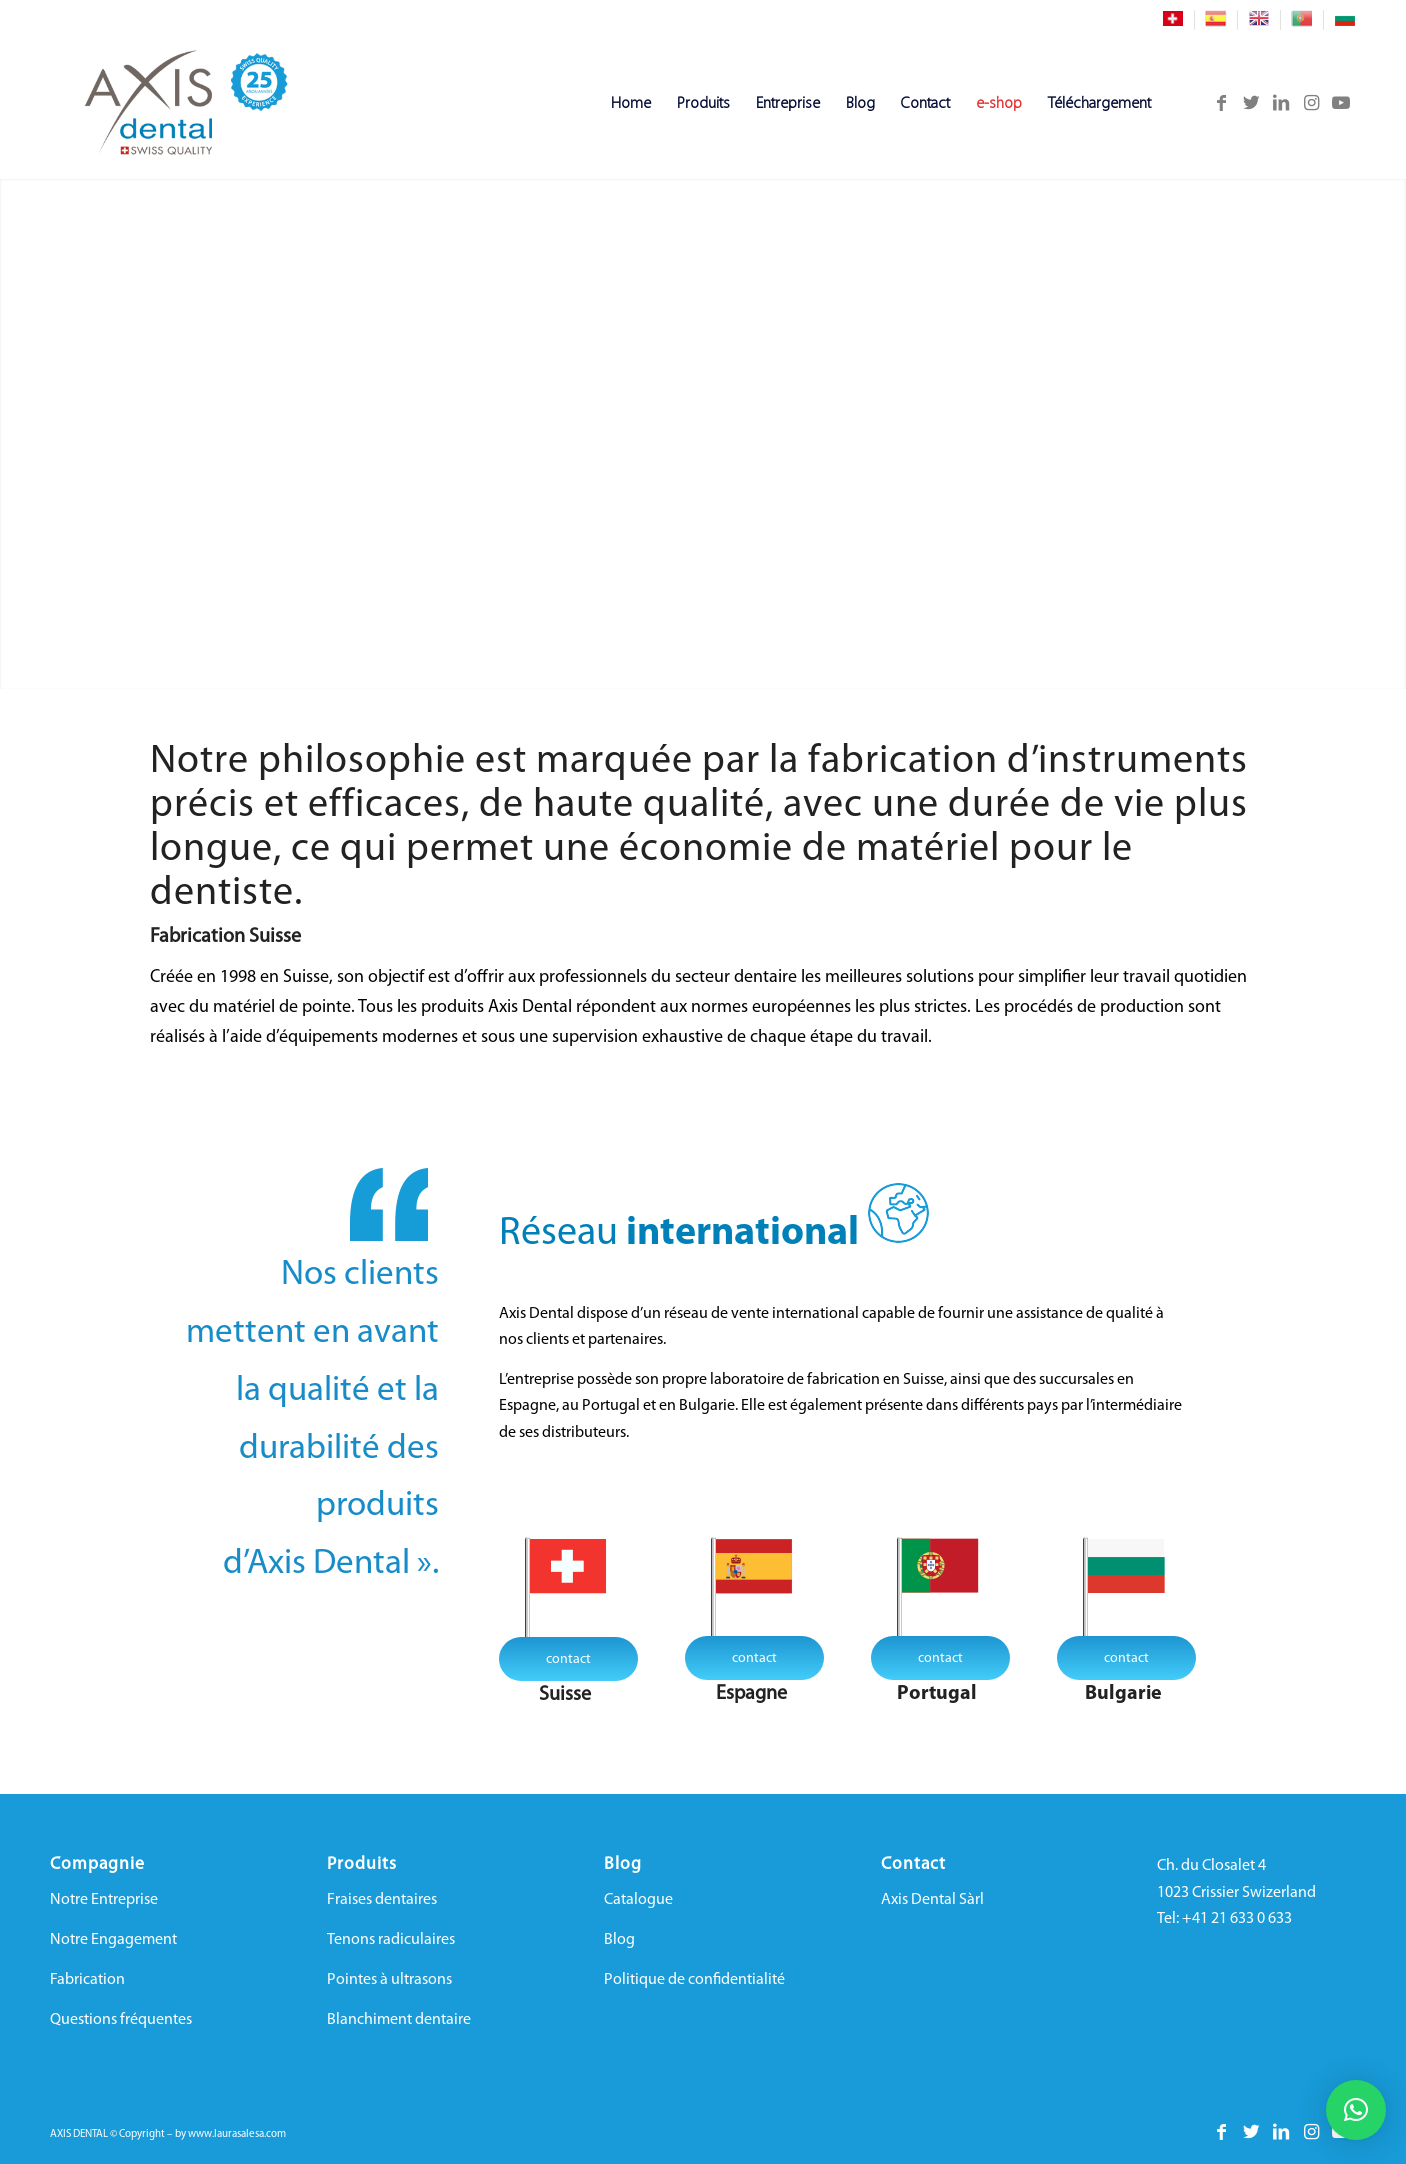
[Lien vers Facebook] (1221, 103)
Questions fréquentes (121, 2020)
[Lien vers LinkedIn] (1281, 103)
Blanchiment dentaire (399, 2020)
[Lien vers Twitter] (1251, 103)
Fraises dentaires (382, 1900)
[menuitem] (1173, 20)
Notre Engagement (113, 1940)
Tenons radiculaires (391, 1940)
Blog (619, 1940)
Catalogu (634, 1900)
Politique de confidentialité (694, 1980)
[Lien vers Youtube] (1341, 103)
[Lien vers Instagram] (1311, 103)
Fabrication (87, 1980)
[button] (1356, 2110)
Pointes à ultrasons (389, 1980)
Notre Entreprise (104, 1900)
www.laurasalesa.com (237, 2134)
